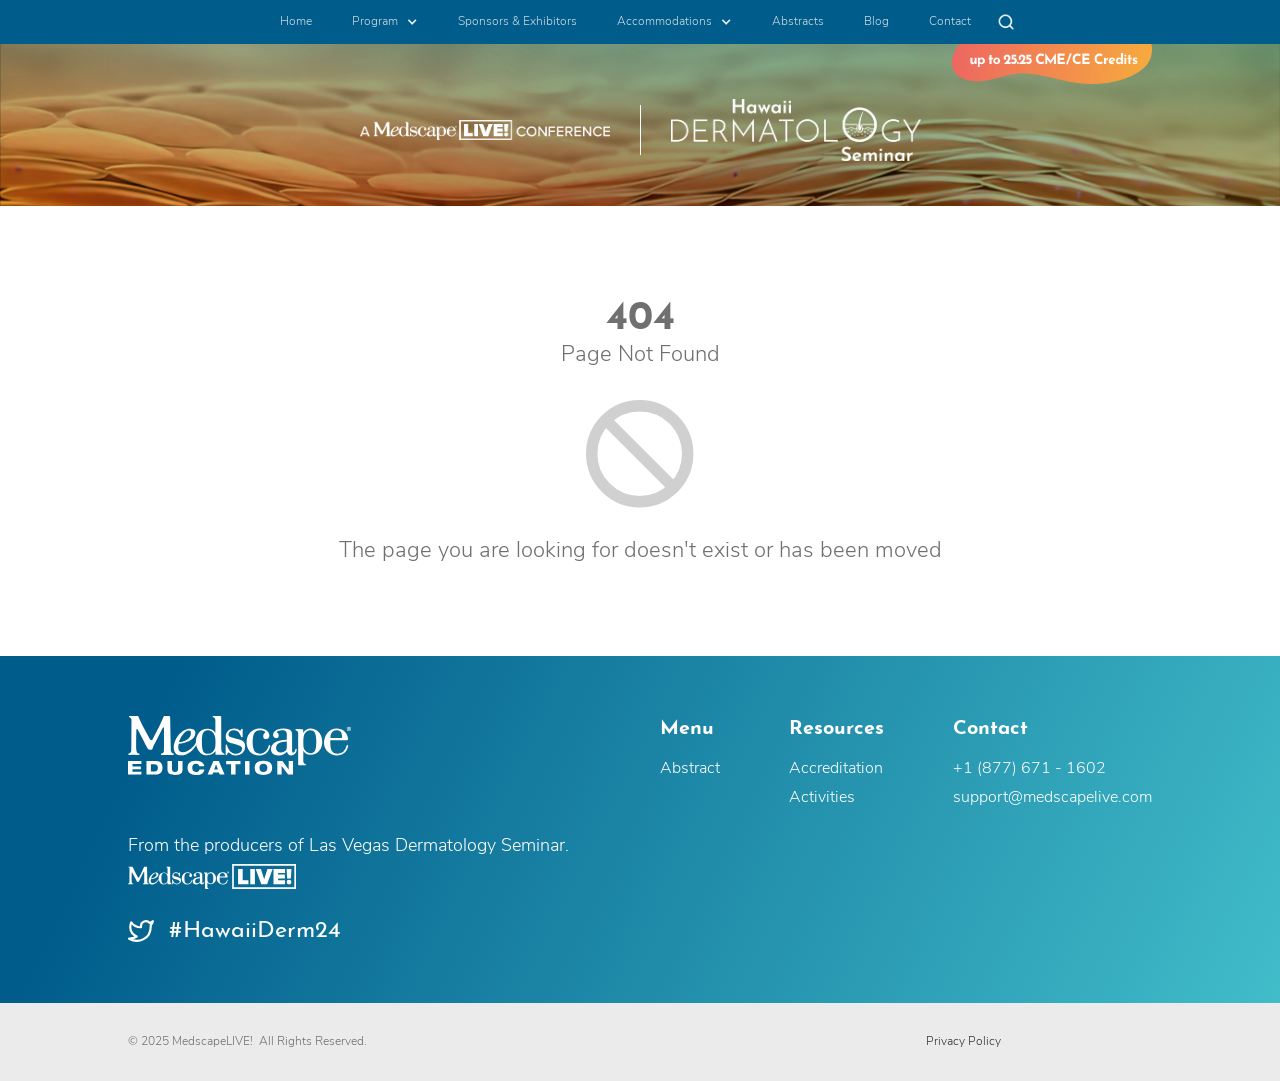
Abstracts (798, 22)
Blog (876, 22)
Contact (950, 22)
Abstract (690, 769)
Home (296, 22)
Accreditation (836, 769)
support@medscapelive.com (1052, 798)
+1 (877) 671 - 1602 (1029, 769)
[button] (385, 22)
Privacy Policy (963, 1042)
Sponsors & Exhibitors (517, 22)
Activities (822, 798)
